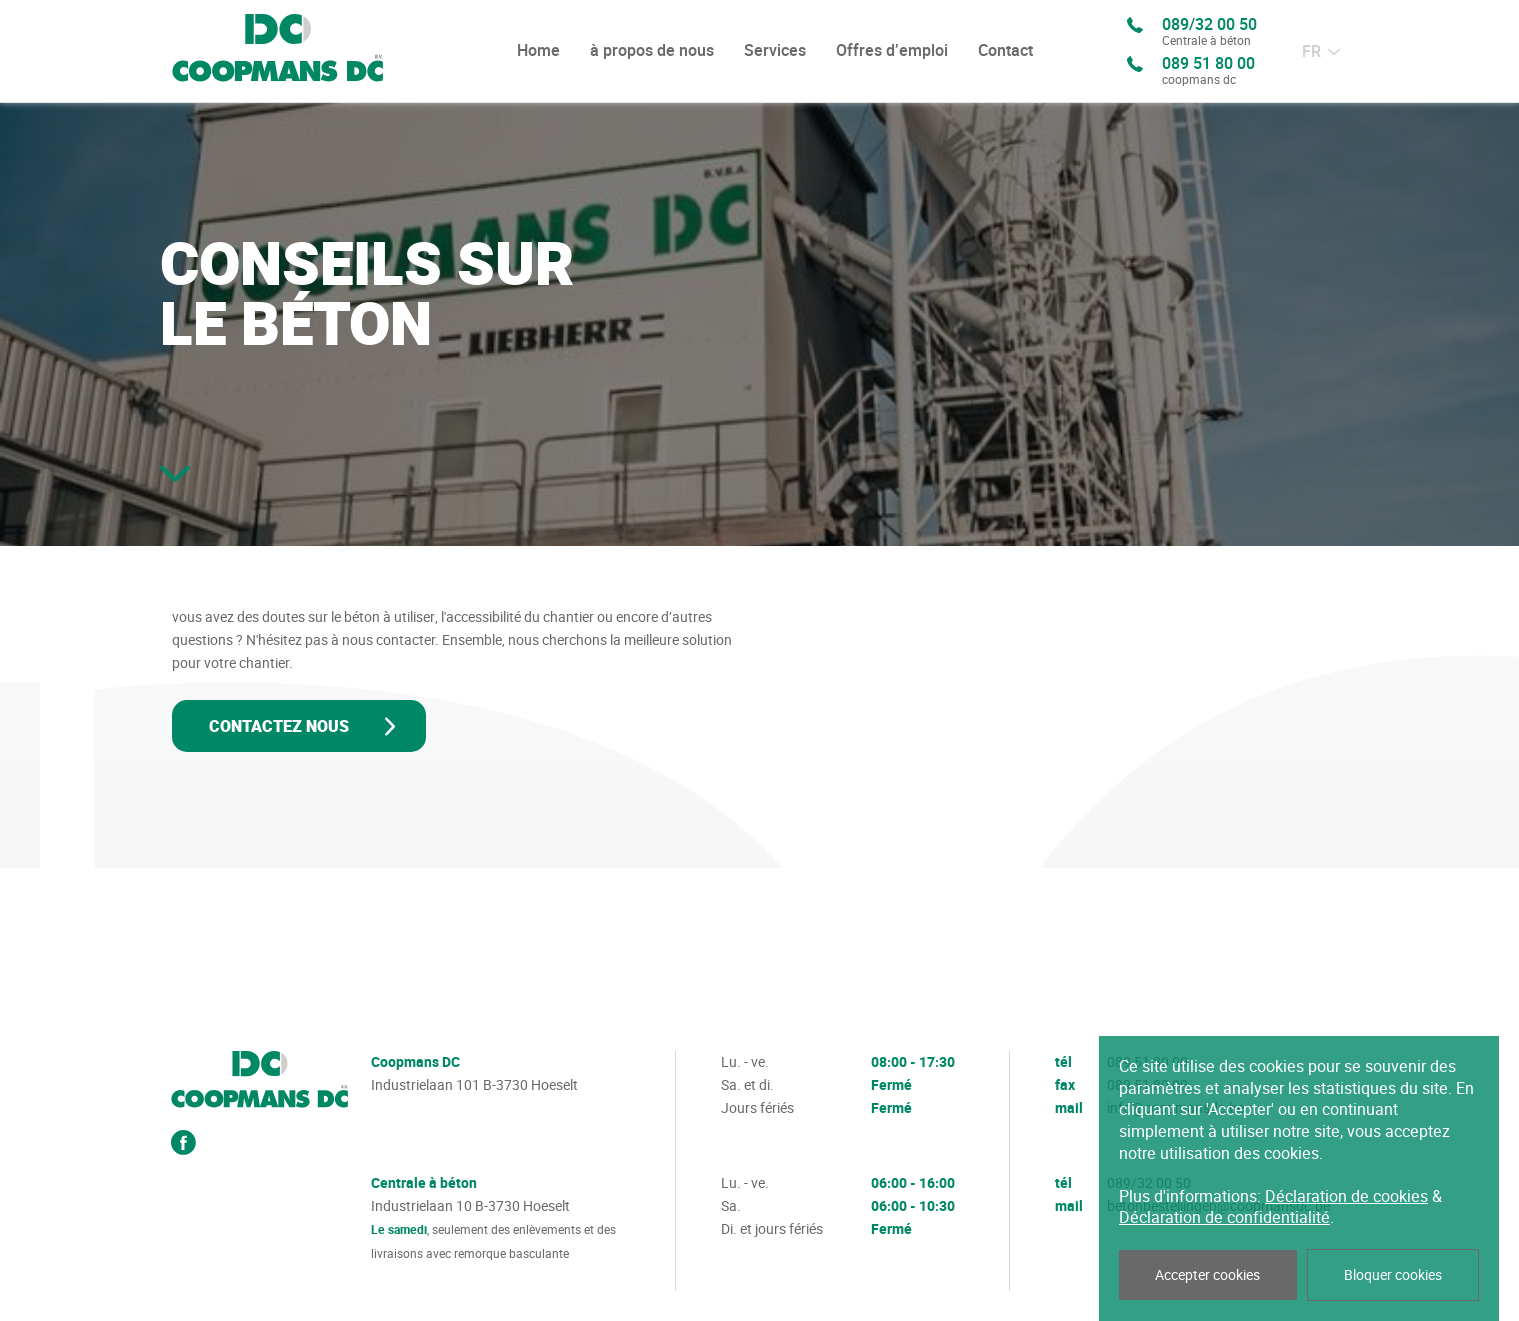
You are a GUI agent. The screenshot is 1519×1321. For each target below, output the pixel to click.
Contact (1005, 50)
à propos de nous (652, 50)
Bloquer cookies (1393, 1275)
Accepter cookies (1207, 1275)
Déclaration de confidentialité (1224, 1217)
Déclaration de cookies (1346, 1196)
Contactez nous (279, 727)
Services (775, 50)
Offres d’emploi (892, 50)
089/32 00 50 (1209, 33)
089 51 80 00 (1208, 72)
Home (538, 50)
